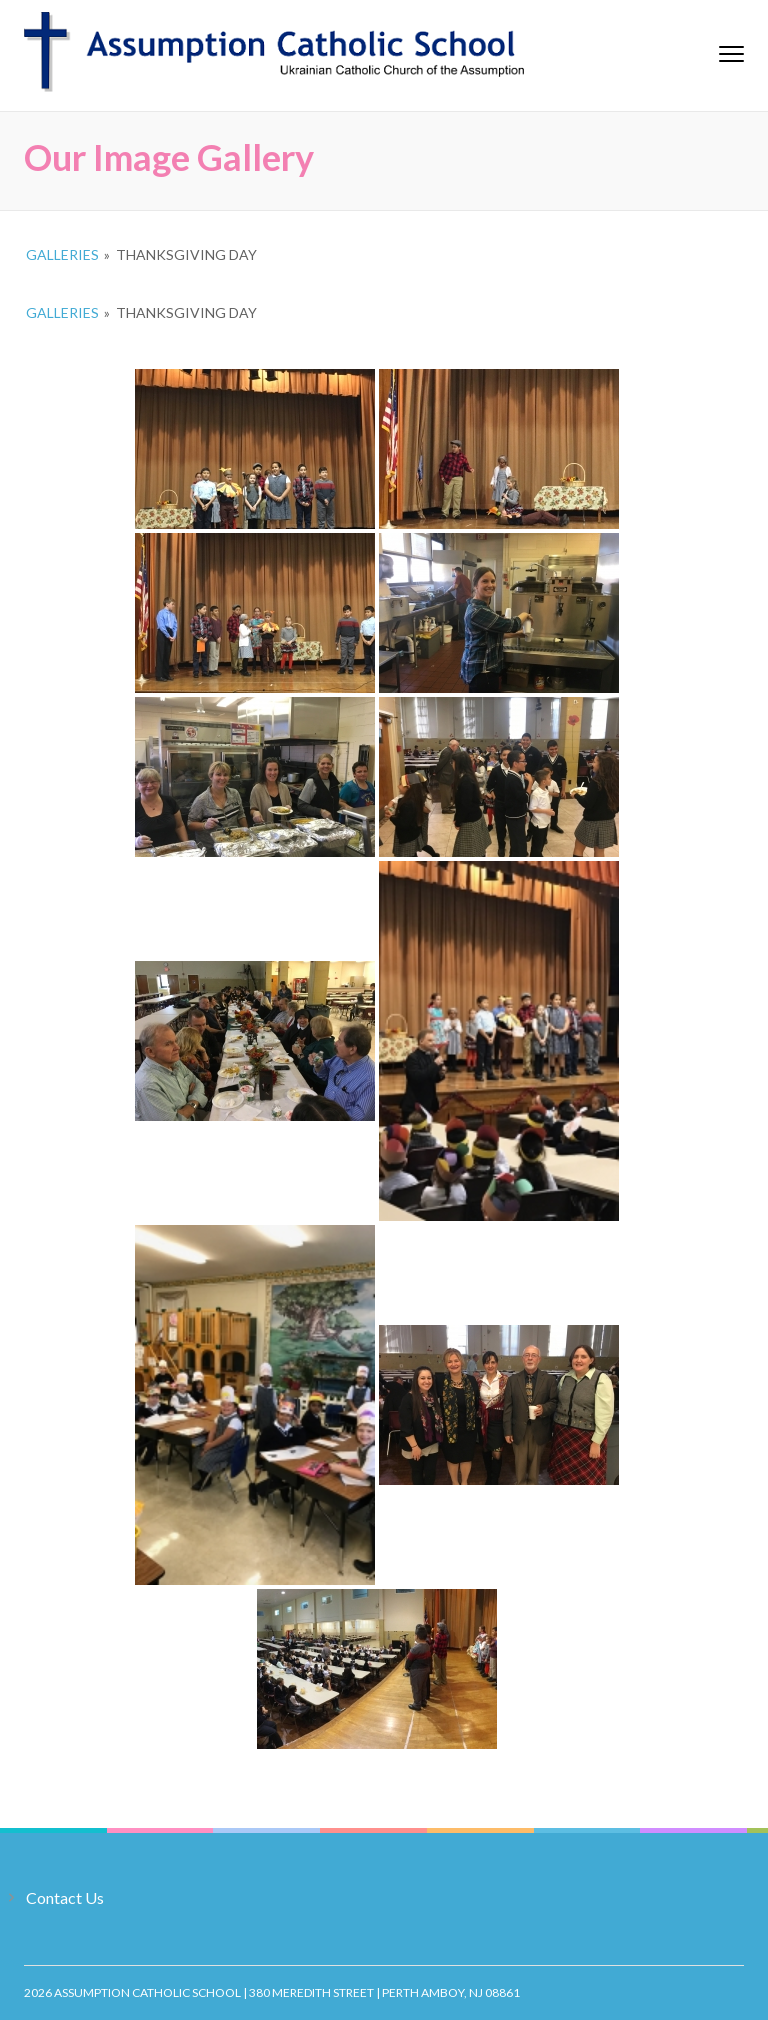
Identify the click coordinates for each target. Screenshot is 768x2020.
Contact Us (65, 1897)
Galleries (62, 254)
